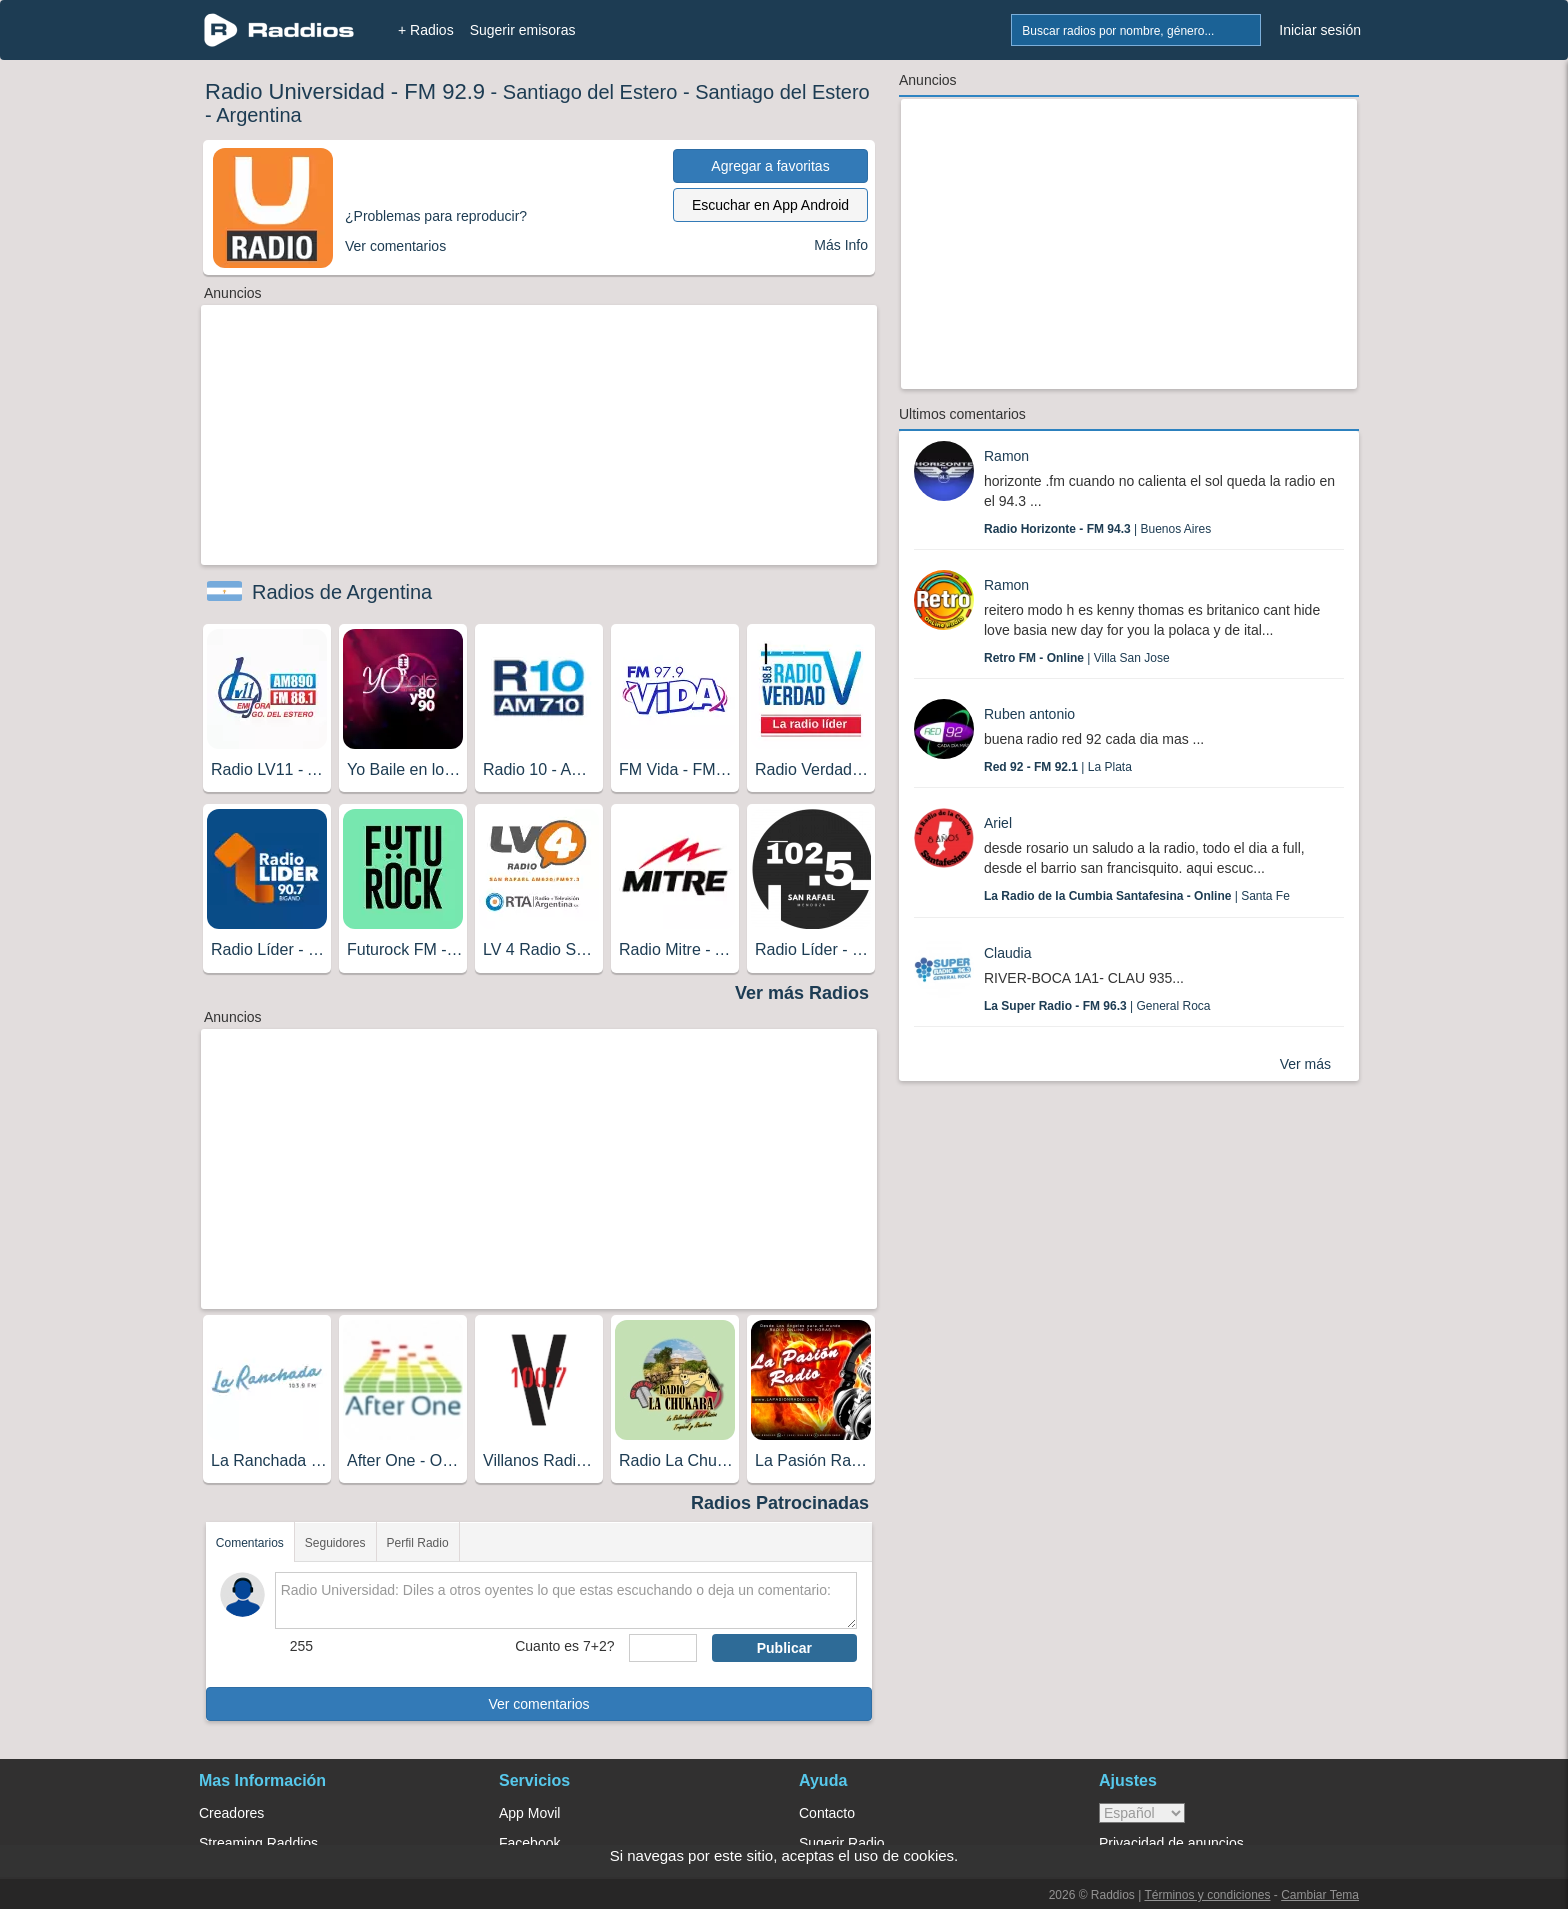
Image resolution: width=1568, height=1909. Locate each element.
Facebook (529, 1843)
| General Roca (1097, 1006)
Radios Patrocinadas (780, 1503)
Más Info (841, 245)
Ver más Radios (802, 993)
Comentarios (250, 1543)
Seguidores (335, 1543)
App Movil (529, 1813)
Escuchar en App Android (770, 205)
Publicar (784, 1648)
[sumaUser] (662, 1648)
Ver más (1305, 1064)
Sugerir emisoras (523, 30)
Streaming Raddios (258, 1843)
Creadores (231, 1813)
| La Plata (1058, 767)
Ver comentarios (538, 1704)
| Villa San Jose (1077, 658)
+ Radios (426, 30)
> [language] (1142, 1813)
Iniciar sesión (1320, 30)
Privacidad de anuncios (1171, 1843)
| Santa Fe (1137, 896)
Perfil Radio (418, 1543)
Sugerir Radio (842, 1843)
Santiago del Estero (590, 92)
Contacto (827, 1813)
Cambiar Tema (1320, 1895)
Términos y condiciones (1207, 1895)
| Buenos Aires (1097, 529)
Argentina (259, 115)
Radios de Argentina (342, 592)
